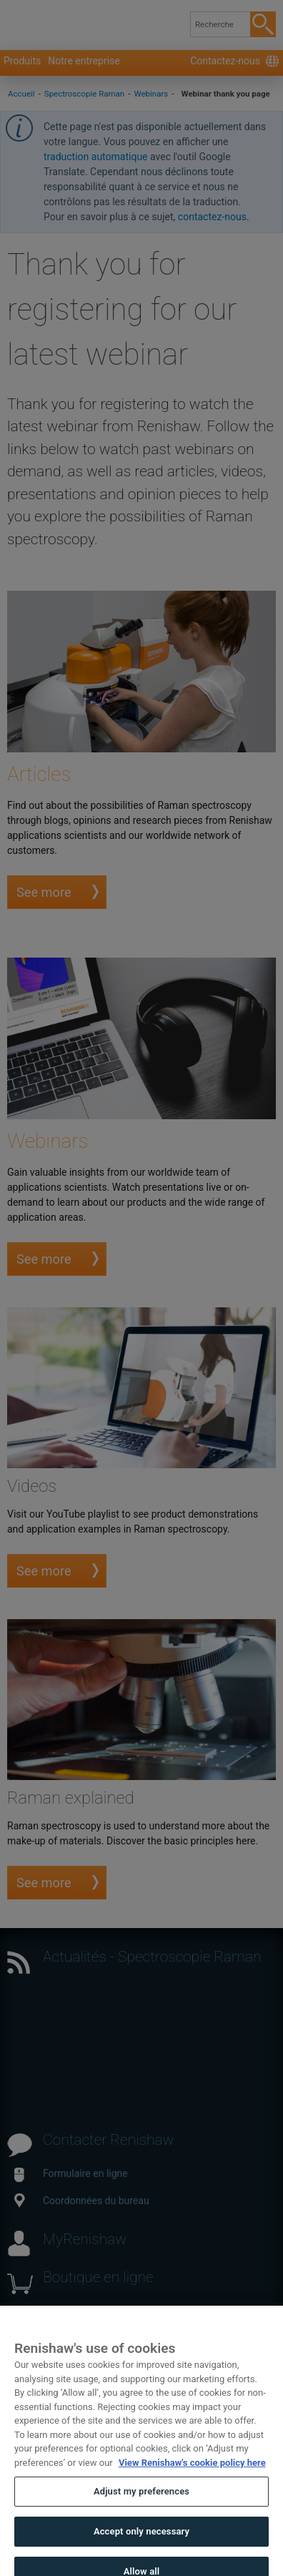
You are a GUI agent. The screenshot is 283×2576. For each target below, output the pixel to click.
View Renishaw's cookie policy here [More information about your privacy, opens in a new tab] (192, 2474)
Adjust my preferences (141, 2503)
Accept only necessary (141, 2542)
